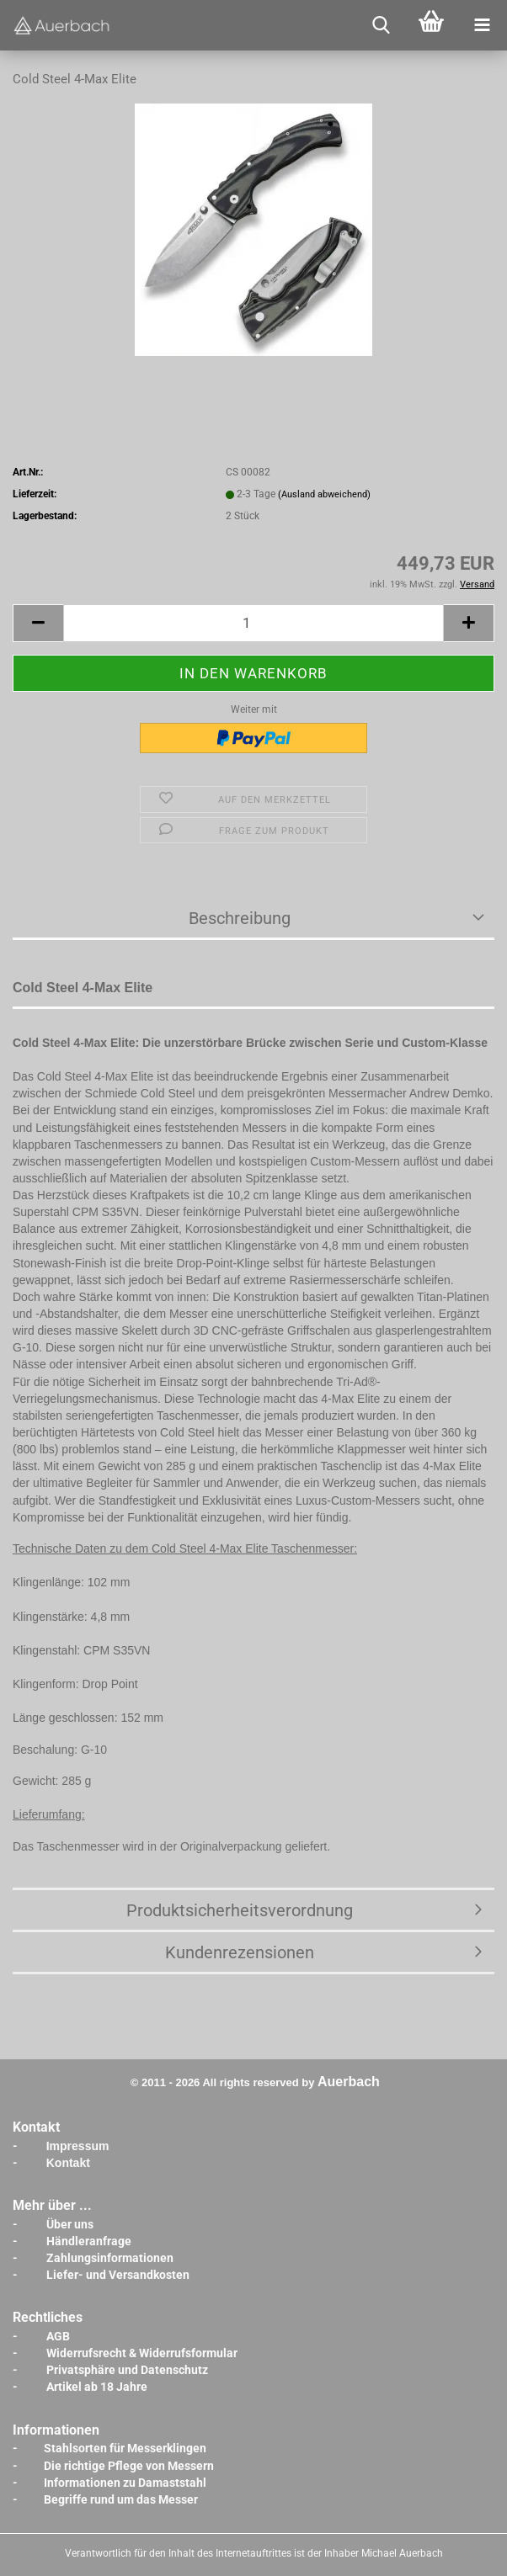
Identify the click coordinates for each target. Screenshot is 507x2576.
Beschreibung (240, 918)
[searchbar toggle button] (380, 25)
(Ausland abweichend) (324, 494)
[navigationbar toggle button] (481, 25)
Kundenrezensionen (239, 1952)
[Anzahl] (253, 623)
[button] (38, 623)
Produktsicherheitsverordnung (239, 1910)
